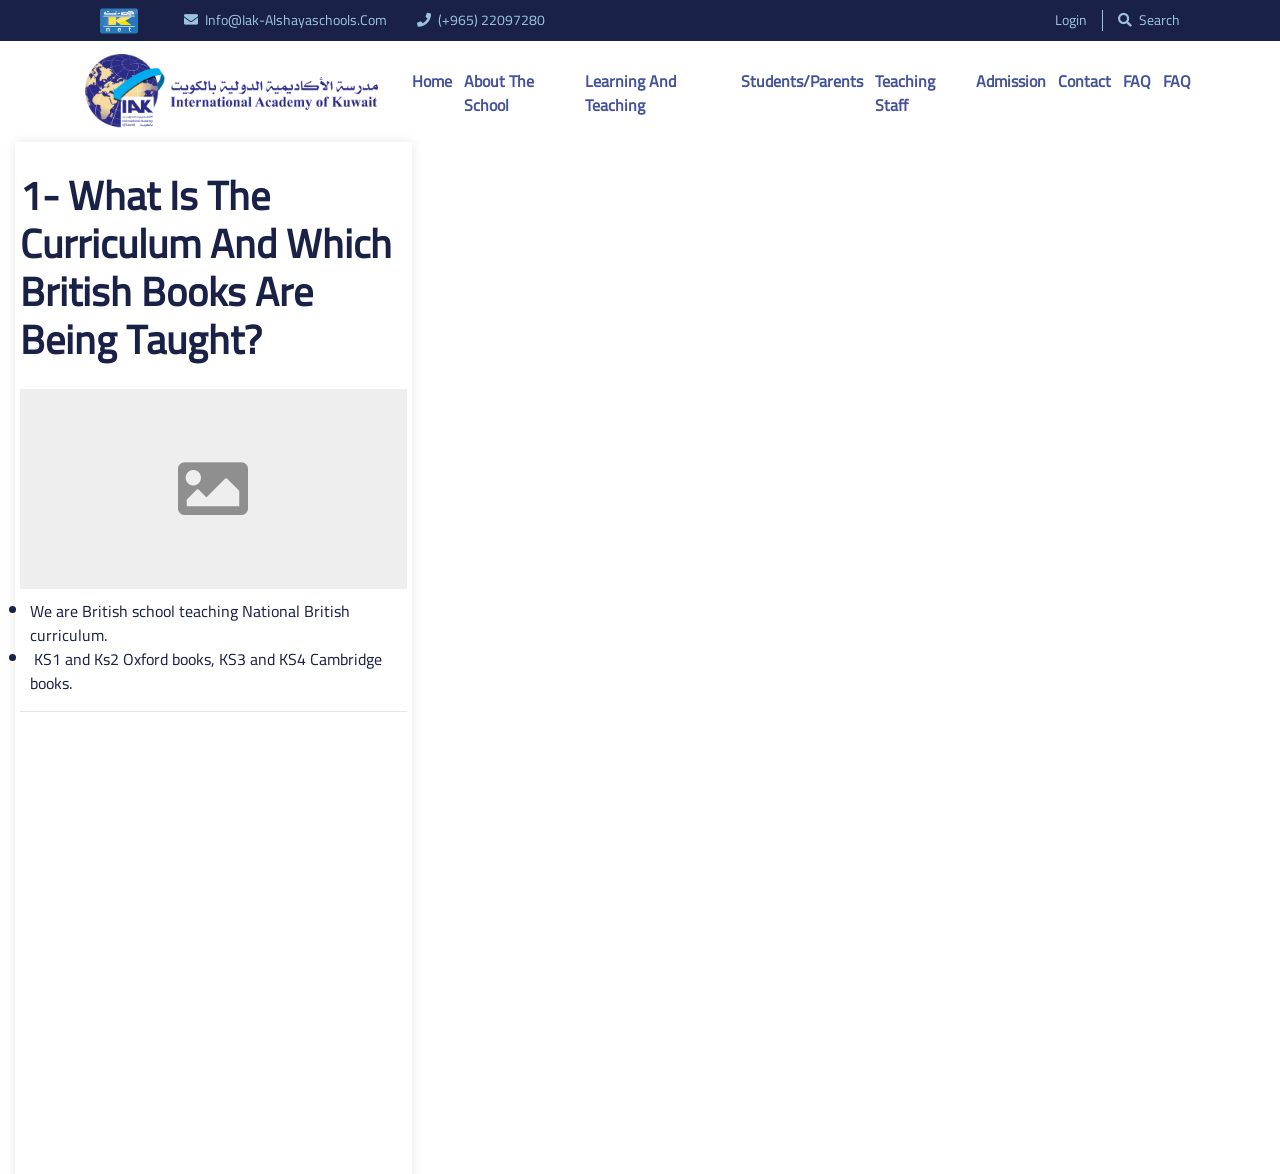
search (1149, 20)
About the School (499, 93)
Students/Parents (802, 81)
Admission (1011, 81)
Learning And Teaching (630, 93)
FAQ (1137, 81)
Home (432, 81)
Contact (1084, 81)
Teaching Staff (905, 93)
